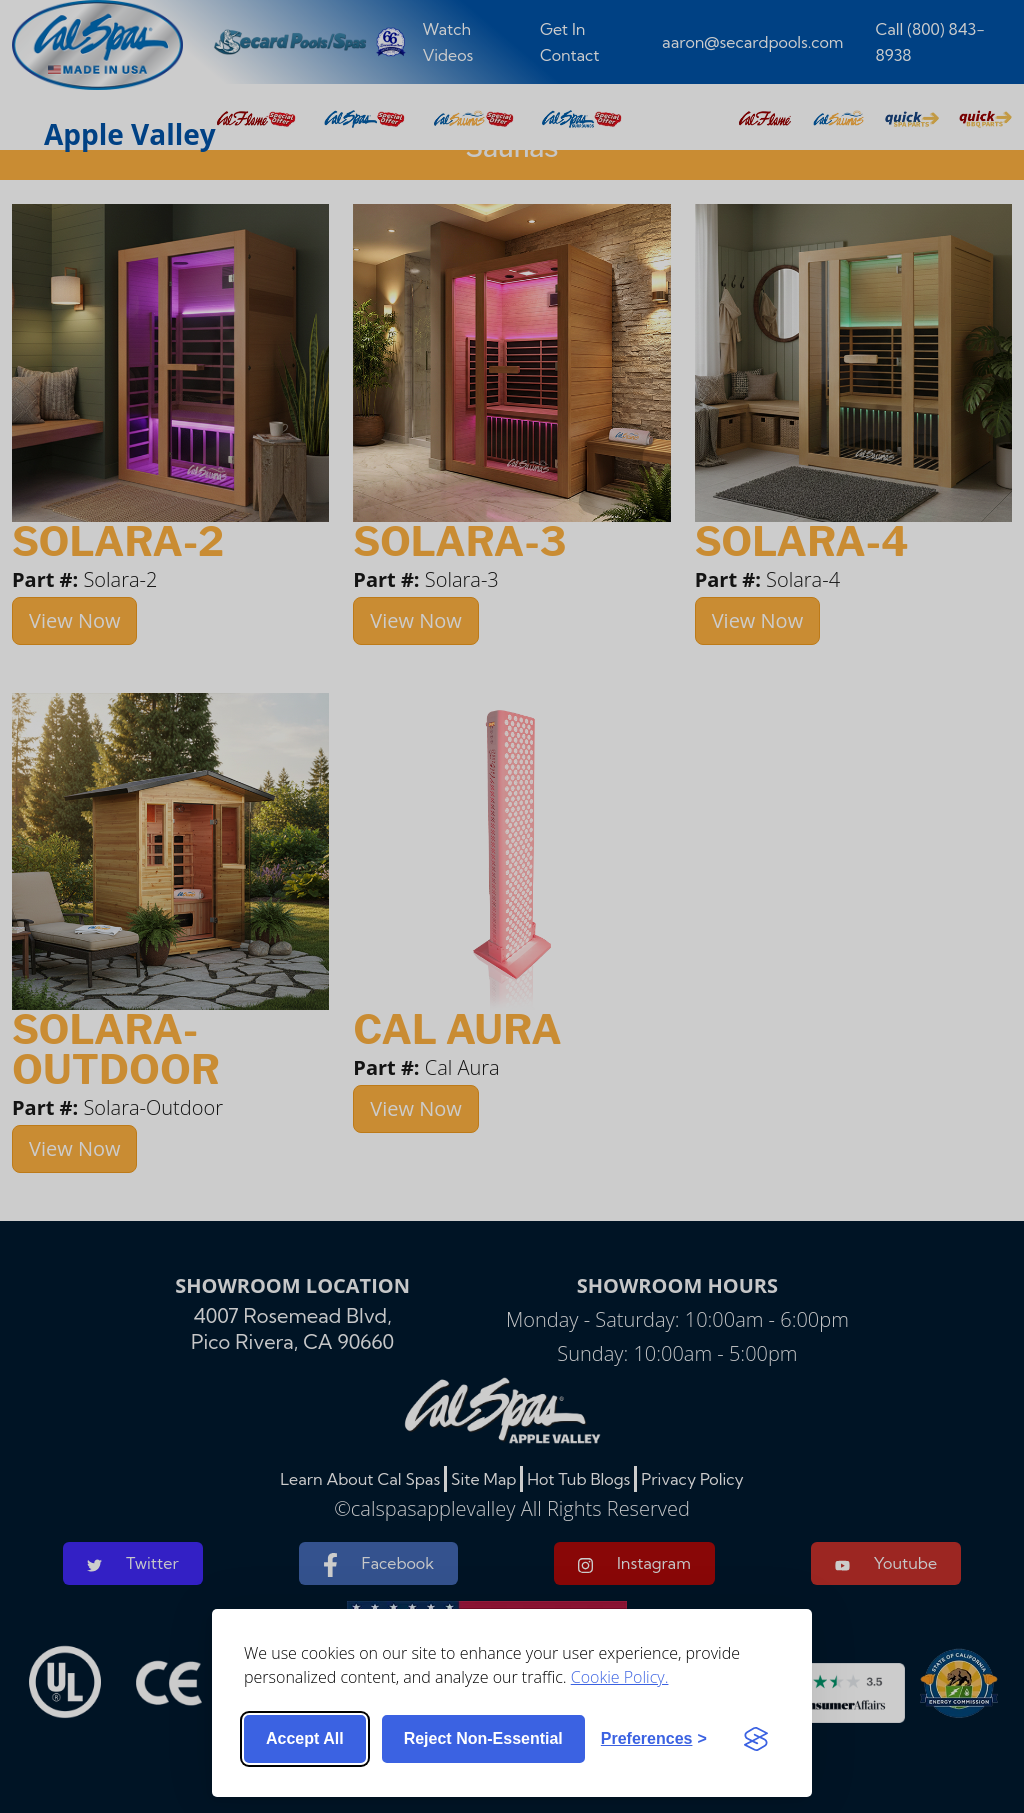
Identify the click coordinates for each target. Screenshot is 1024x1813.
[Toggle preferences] (654, 1739)
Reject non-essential (483, 1738)
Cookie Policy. (620, 1677)
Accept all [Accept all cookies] (305, 1738)
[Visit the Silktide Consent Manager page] (756, 1739)
